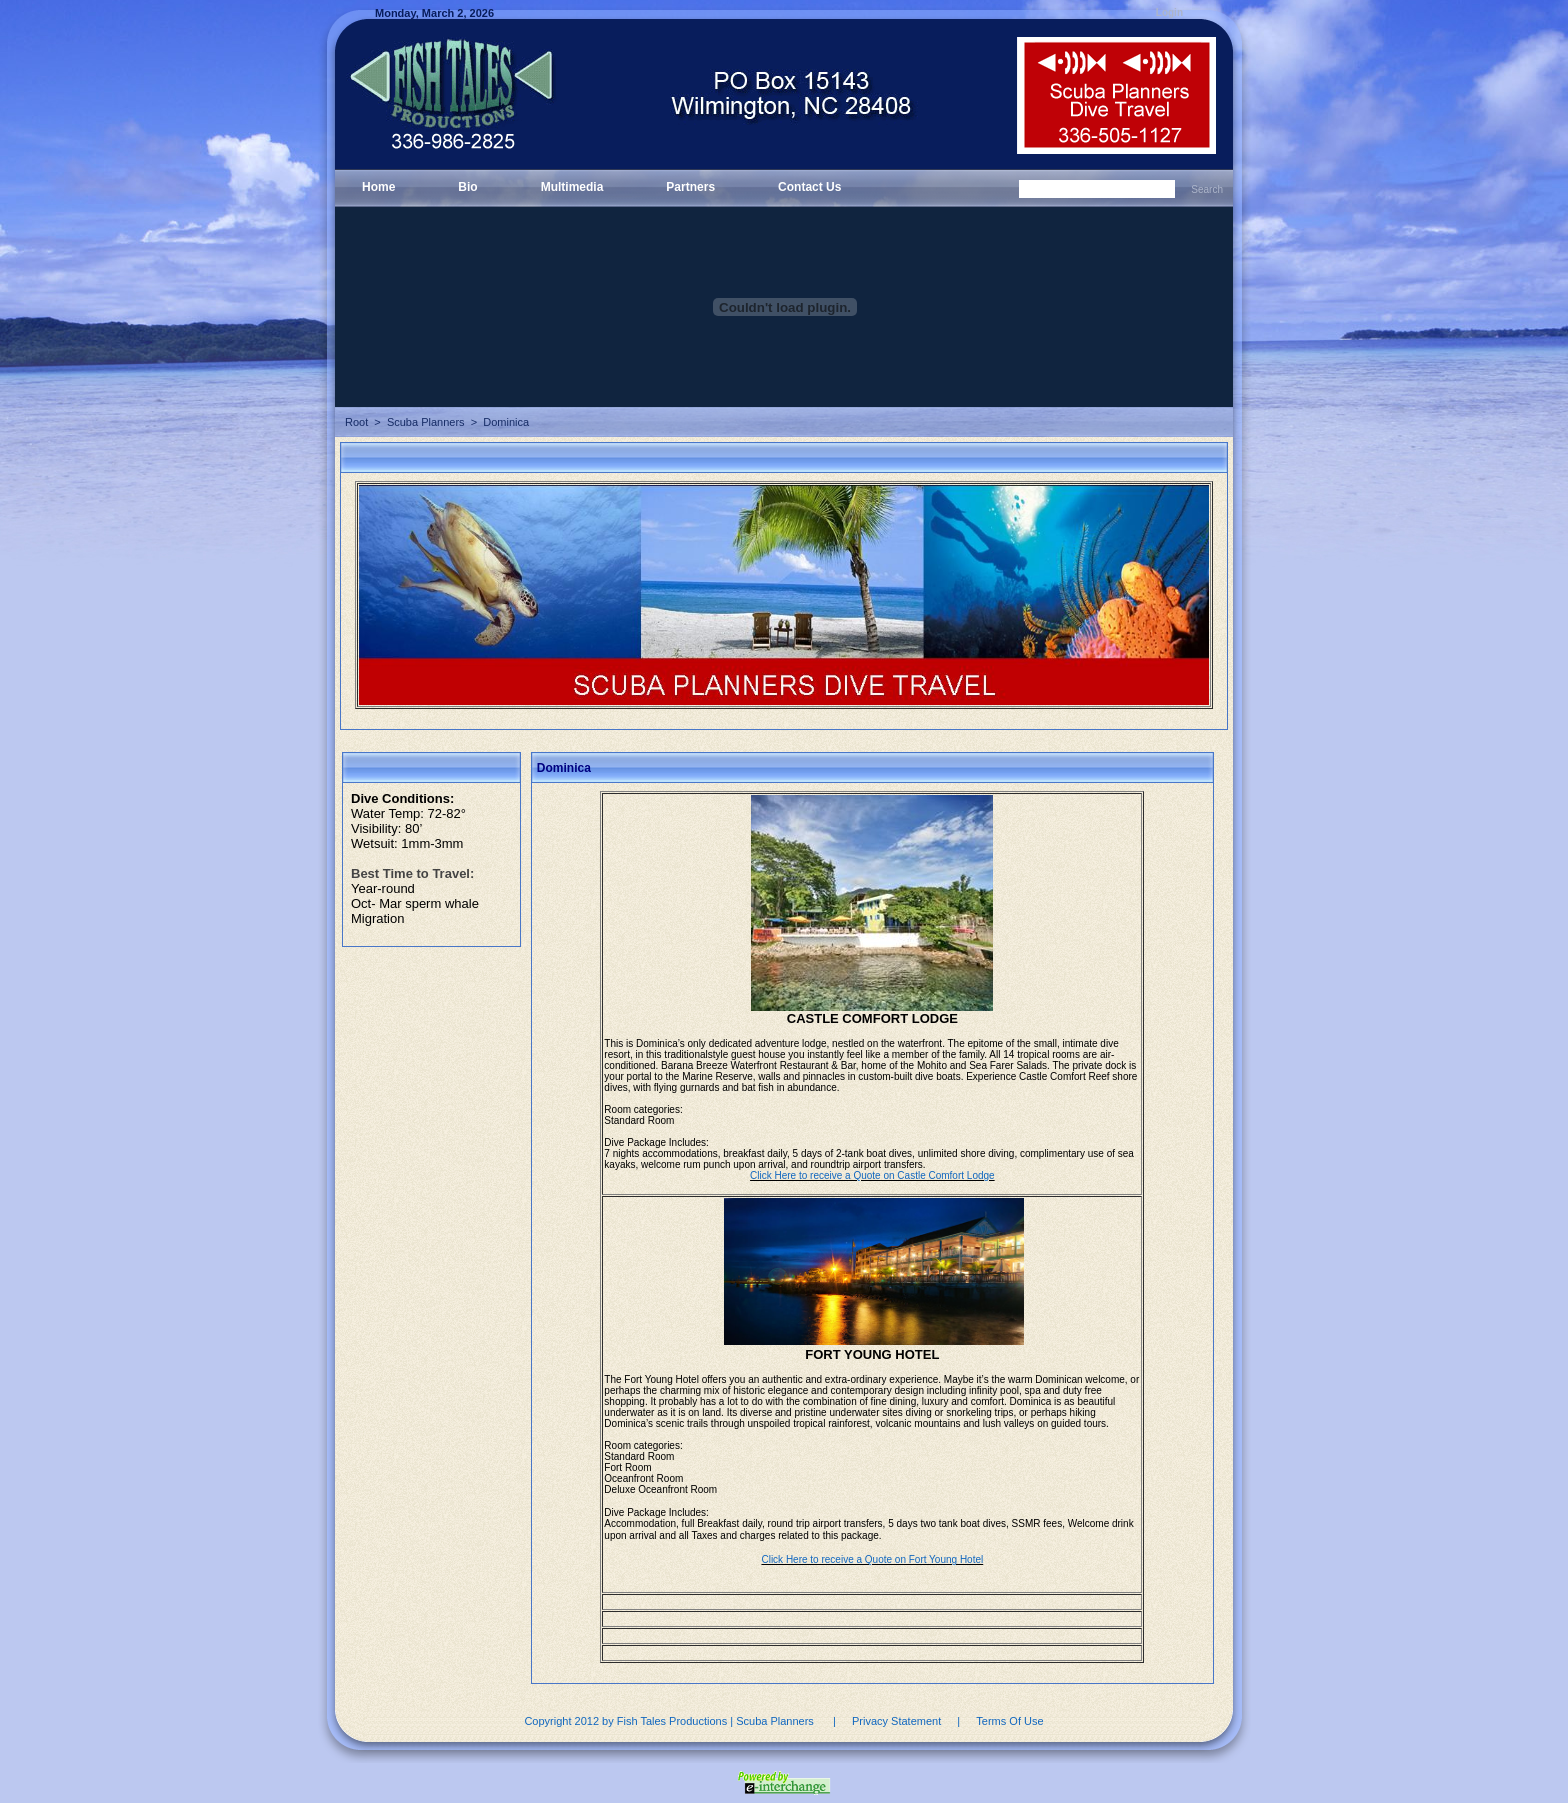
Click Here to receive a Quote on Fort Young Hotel (872, 1559)
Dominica (506, 422)
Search (1207, 189)
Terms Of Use (1009, 1721)
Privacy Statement (896, 1721)
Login (1169, 12)
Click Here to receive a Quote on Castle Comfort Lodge (872, 1175)
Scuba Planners (426, 422)
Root (356, 422)
